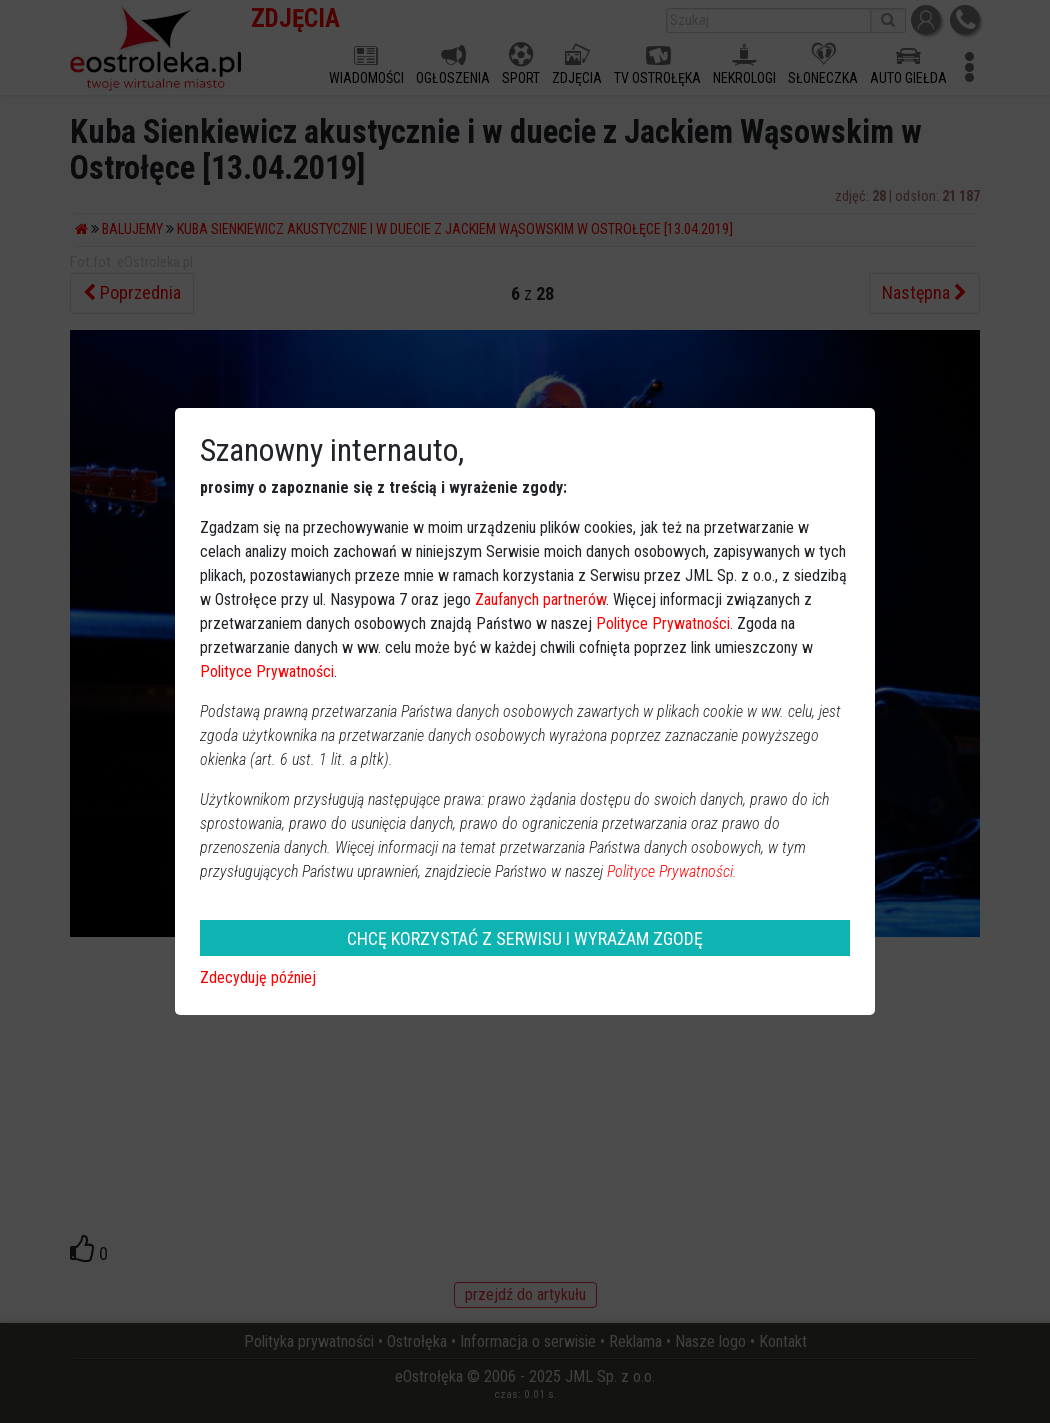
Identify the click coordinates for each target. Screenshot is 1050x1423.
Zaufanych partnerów (540, 599)
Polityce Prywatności (663, 623)
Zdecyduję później (258, 977)
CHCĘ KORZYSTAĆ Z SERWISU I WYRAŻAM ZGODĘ (525, 938)
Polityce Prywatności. (672, 871)
